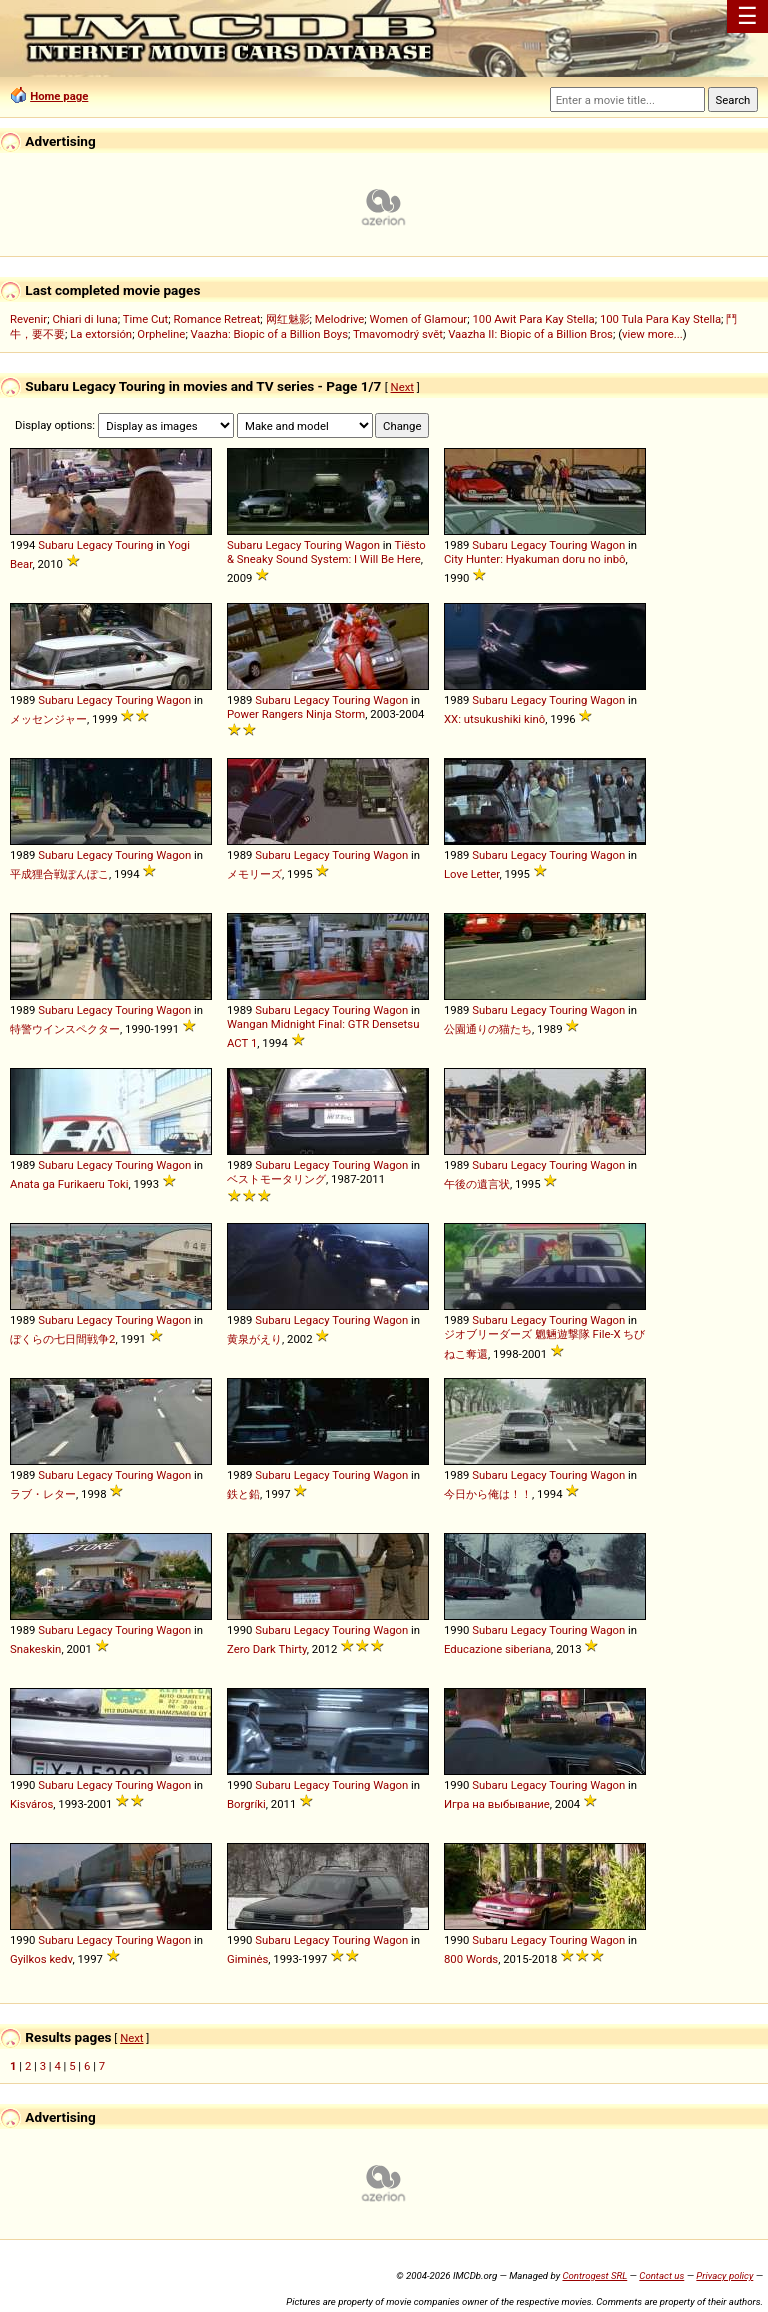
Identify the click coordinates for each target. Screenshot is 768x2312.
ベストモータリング (276, 1179)
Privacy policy (724, 2275)
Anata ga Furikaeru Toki (69, 1184)
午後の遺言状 (477, 1184)
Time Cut (146, 319)
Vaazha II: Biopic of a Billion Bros (530, 334)
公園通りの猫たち (488, 1029)
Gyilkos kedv (41, 1959)
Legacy (95, 545)
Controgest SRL (594, 2275)
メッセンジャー (48, 719)
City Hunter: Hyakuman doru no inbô (534, 559)
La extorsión (101, 334)
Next (402, 387)
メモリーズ (254, 874)
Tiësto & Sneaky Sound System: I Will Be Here (326, 552)
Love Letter (471, 874)
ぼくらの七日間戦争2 (62, 1339)
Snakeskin (35, 1649)
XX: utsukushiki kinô (494, 719)
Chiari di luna (84, 319)
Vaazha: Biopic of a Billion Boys (269, 334)
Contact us (661, 2275)
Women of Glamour (419, 319)
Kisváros (31, 1804)
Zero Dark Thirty (267, 1649)
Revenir (28, 319)
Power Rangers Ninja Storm (296, 714)
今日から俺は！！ (488, 1494)
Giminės (247, 1959)
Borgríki (246, 1804)
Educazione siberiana (497, 1649)
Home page (59, 96)
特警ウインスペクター (65, 1029)
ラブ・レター (43, 1494)
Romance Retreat (217, 319)
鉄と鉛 (243, 1494)
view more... (652, 334)
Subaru (56, 545)
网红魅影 (288, 319)
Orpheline (161, 334)
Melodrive (340, 319)
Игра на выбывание (497, 1804)
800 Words (471, 1959)
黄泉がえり (254, 1339)
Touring (134, 545)
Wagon (362, 545)
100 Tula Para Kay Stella (660, 319)
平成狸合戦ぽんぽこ (59, 874)
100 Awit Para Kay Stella (533, 319)
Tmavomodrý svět (398, 334)
